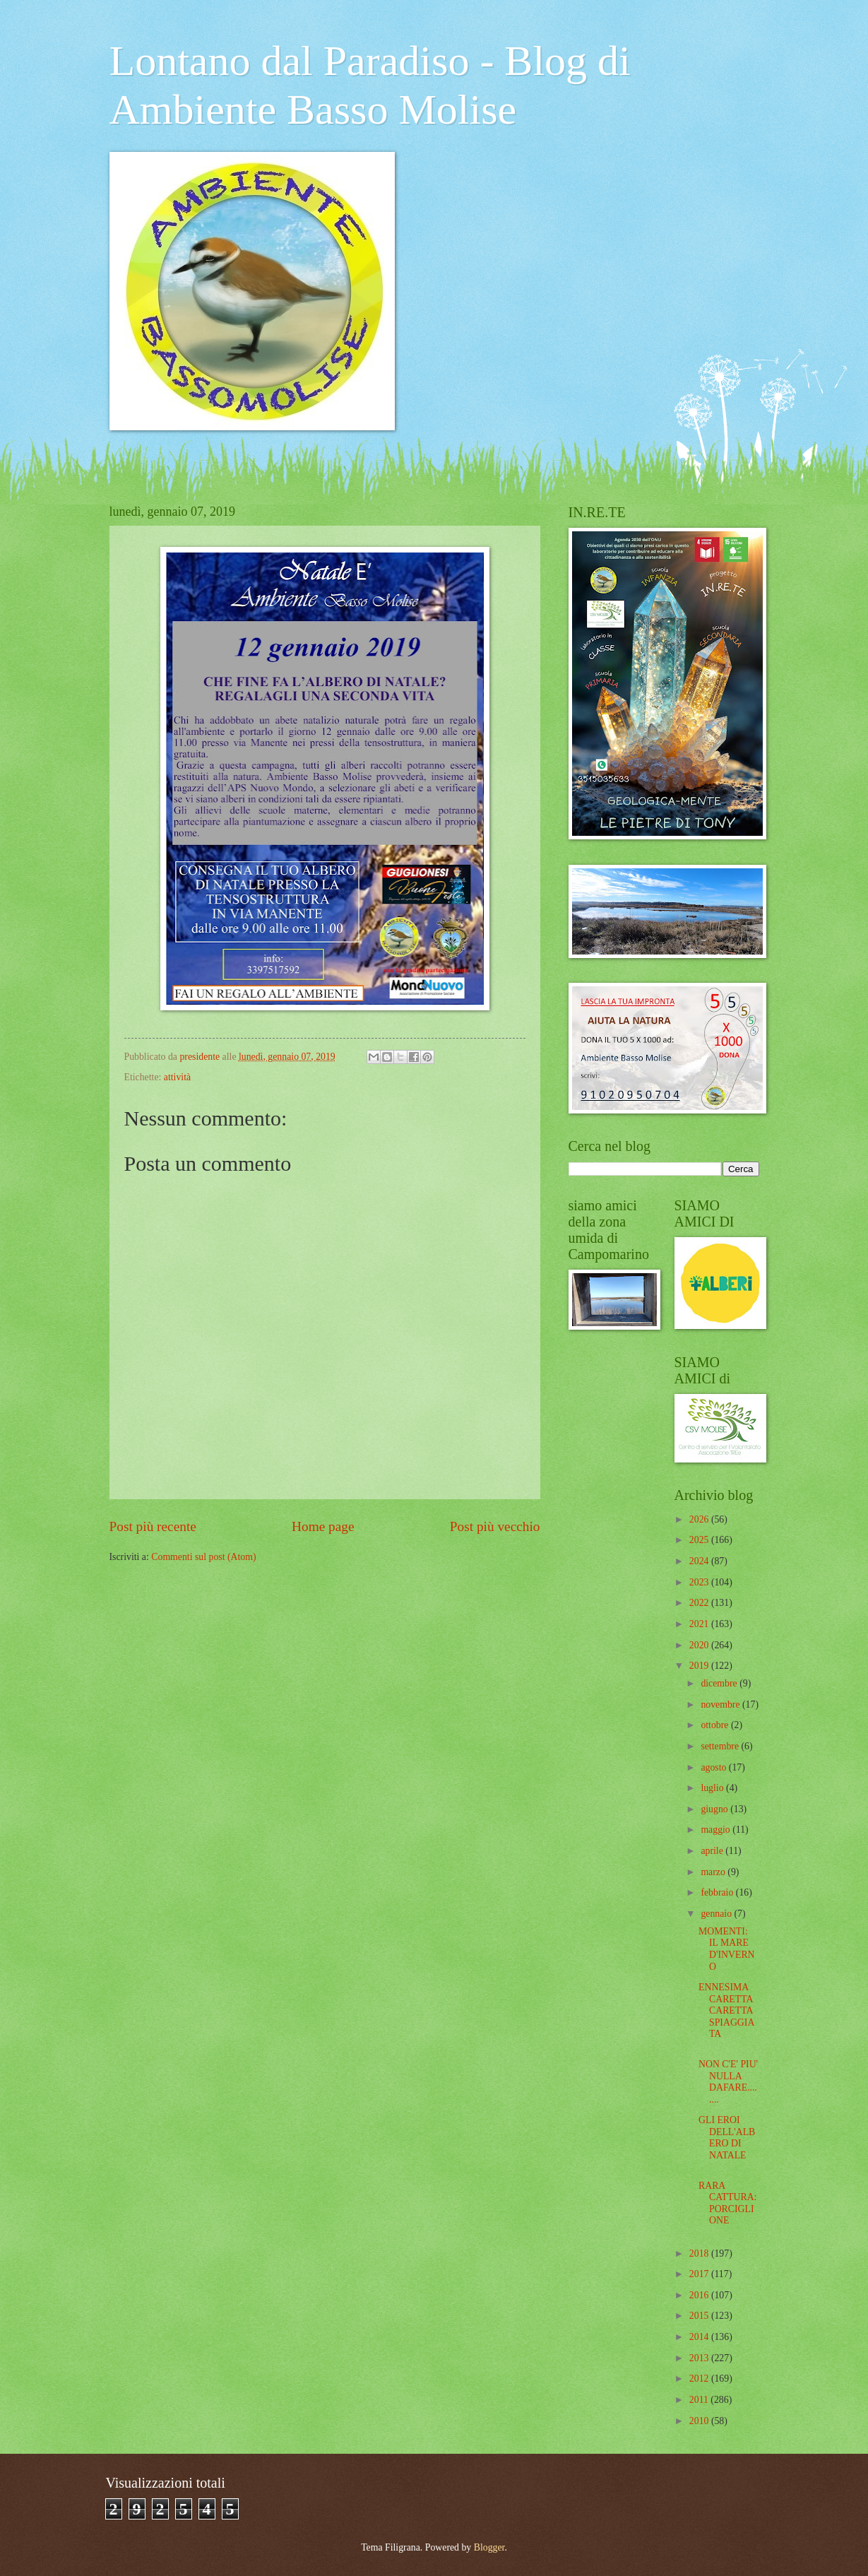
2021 (700, 1624)
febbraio (718, 1892)
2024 (700, 1561)
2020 (700, 1645)
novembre (721, 1704)
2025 (700, 1540)
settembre (721, 1746)
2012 (700, 2378)
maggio (716, 1829)
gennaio (717, 1913)
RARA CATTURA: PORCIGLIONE (727, 2203)
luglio (713, 1788)
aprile (713, 1850)
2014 (700, 2337)
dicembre (720, 1683)
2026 (700, 1519)
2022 (700, 1602)
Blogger (489, 2547)
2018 (700, 2253)
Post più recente (152, 1526)
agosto (714, 1767)
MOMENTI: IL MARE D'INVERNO (726, 1949)
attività (177, 1077)
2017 (700, 2274)
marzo (714, 1872)
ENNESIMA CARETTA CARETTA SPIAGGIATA (726, 2010)
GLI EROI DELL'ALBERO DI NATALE (726, 2138)
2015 (700, 2315)
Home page (323, 1526)
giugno (715, 1809)
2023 (700, 1582)
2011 (700, 2399)
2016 (700, 2295)
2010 (700, 2421)
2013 (700, 2358)
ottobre (716, 1725)
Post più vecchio (495, 1526)
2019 (700, 1665)
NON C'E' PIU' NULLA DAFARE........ (728, 2082)
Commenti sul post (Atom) (203, 1557)
